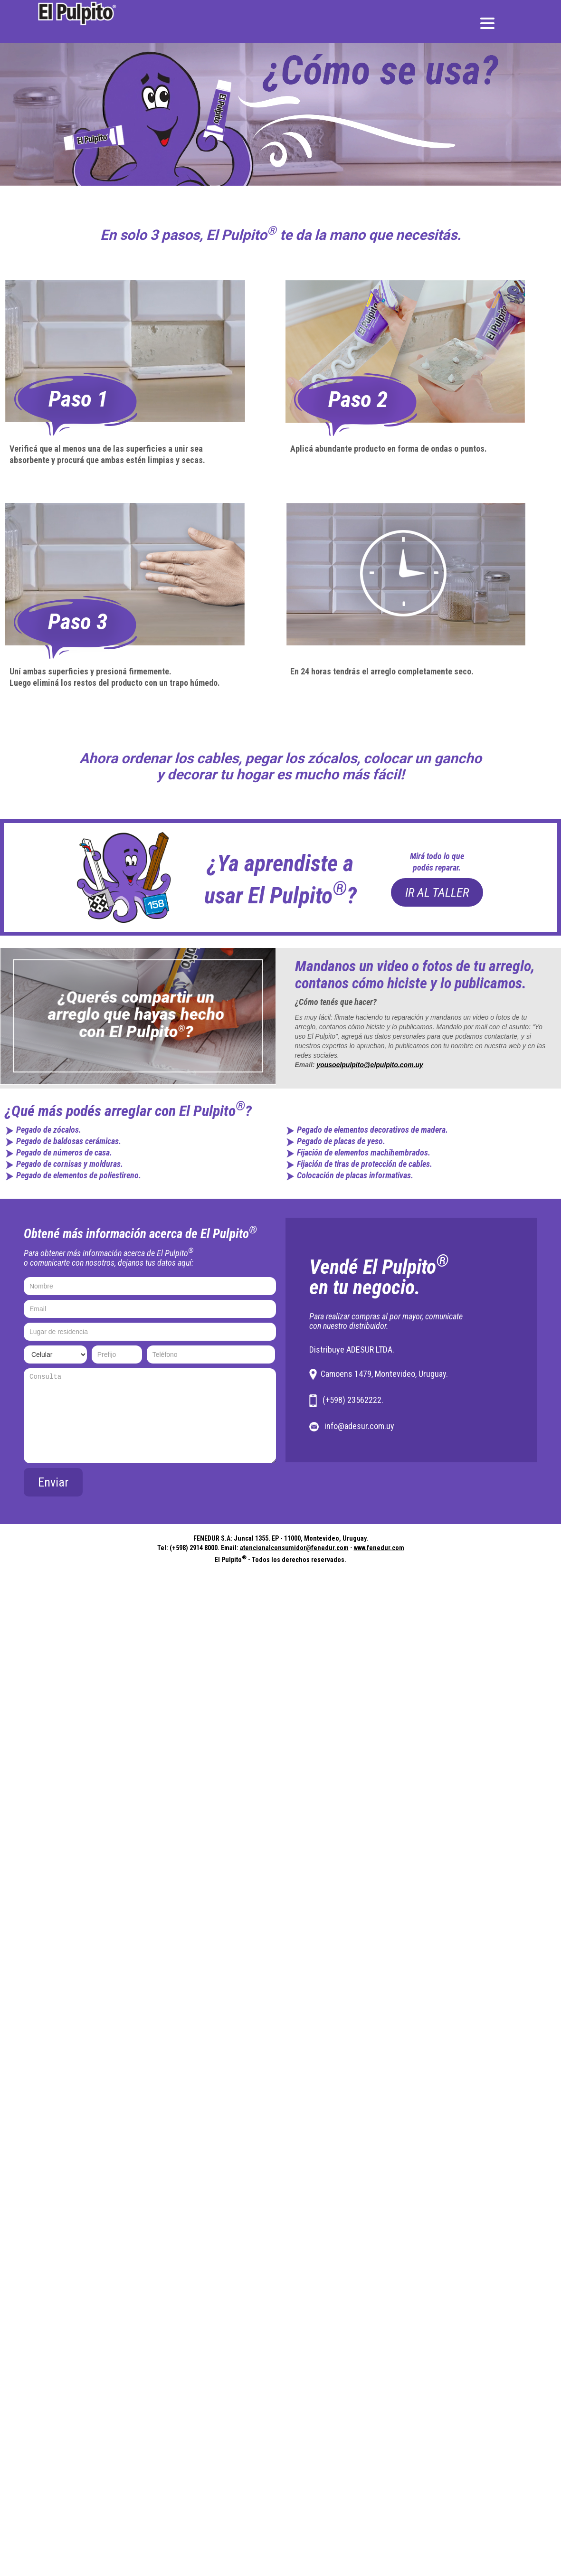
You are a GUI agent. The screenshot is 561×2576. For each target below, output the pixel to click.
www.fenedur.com (379, 1548)
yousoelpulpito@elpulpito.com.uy (369, 1065)
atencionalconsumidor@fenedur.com (294, 1548)
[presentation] (204, 1486)
